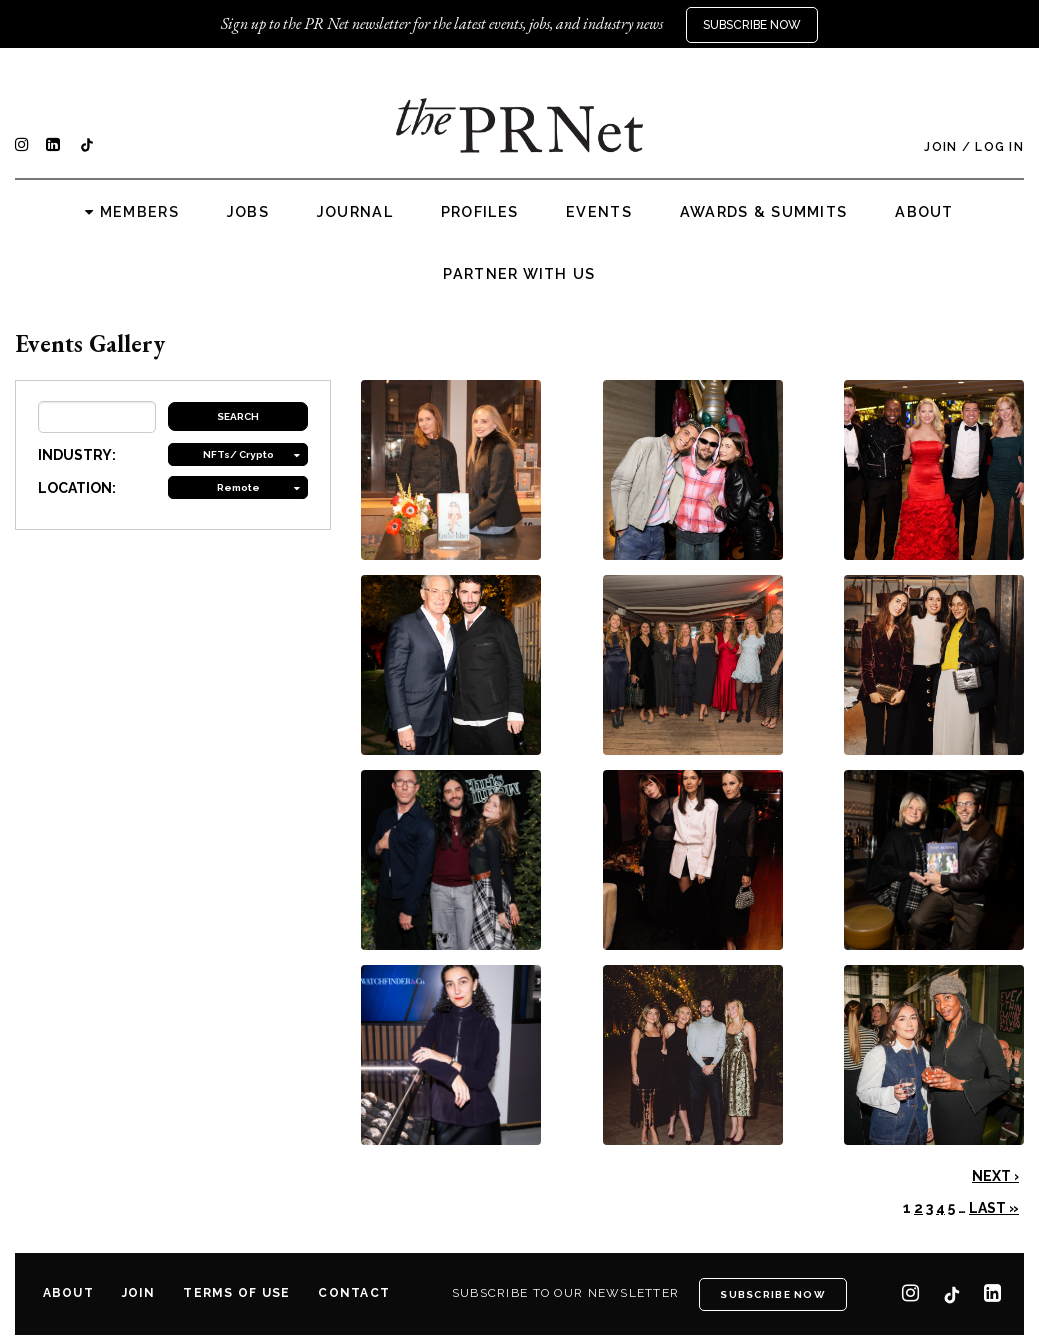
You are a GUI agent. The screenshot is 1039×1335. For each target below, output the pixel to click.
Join (940, 147)
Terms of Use (236, 1293)
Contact (354, 1293)
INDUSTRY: (77, 455)
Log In (999, 147)
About (924, 212)
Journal (355, 212)
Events (599, 212)
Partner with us (519, 274)
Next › (995, 1176)
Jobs (248, 212)
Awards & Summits (763, 212)
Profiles (479, 212)
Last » (994, 1208)
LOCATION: (77, 488)
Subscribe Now (752, 25)
